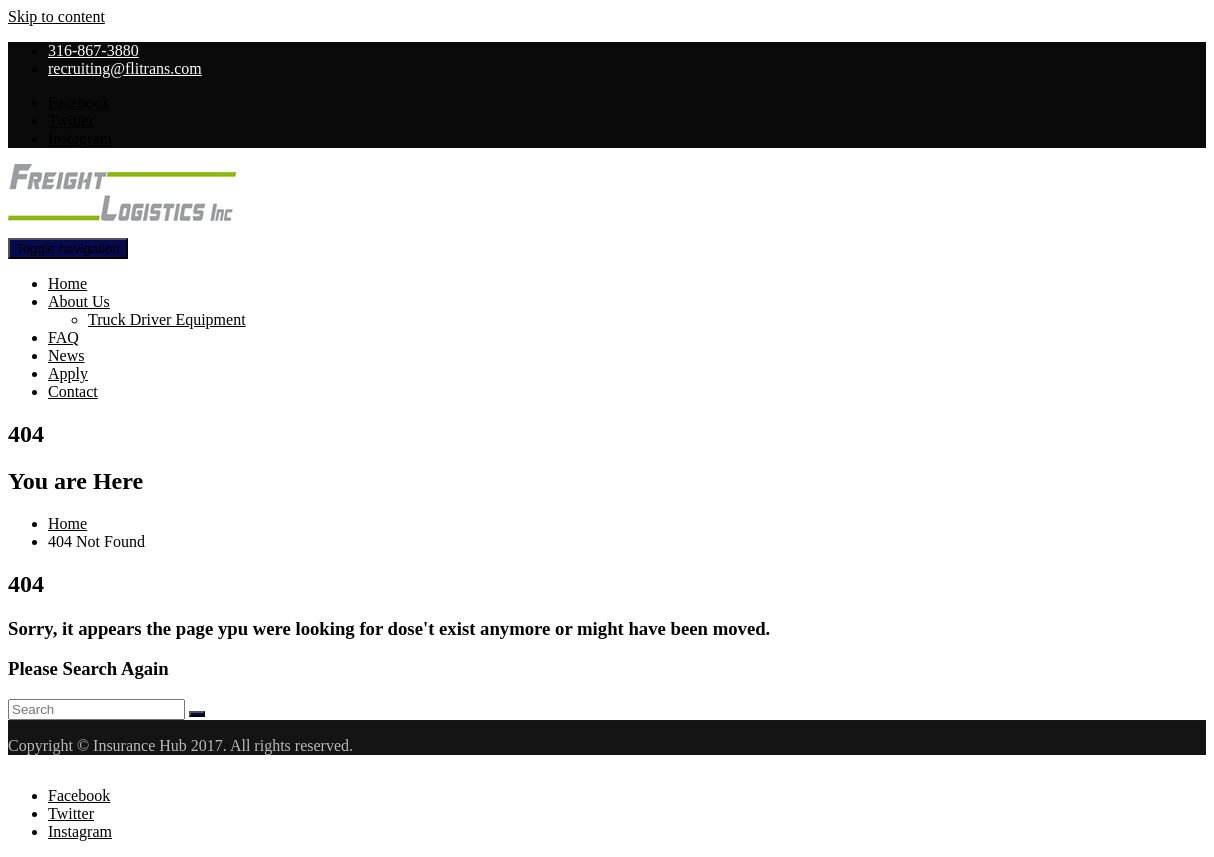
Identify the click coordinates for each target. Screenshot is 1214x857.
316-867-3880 (93, 50)
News (66, 355)
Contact (73, 391)
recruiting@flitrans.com (125, 68)
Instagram (80, 138)
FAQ (63, 337)
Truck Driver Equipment (167, 319)
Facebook (79, 102)
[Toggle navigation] (68, 248)
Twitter (71, 120)
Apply (68, 373)
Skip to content (56, 16)
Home (67, 283)
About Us (79, 301)
